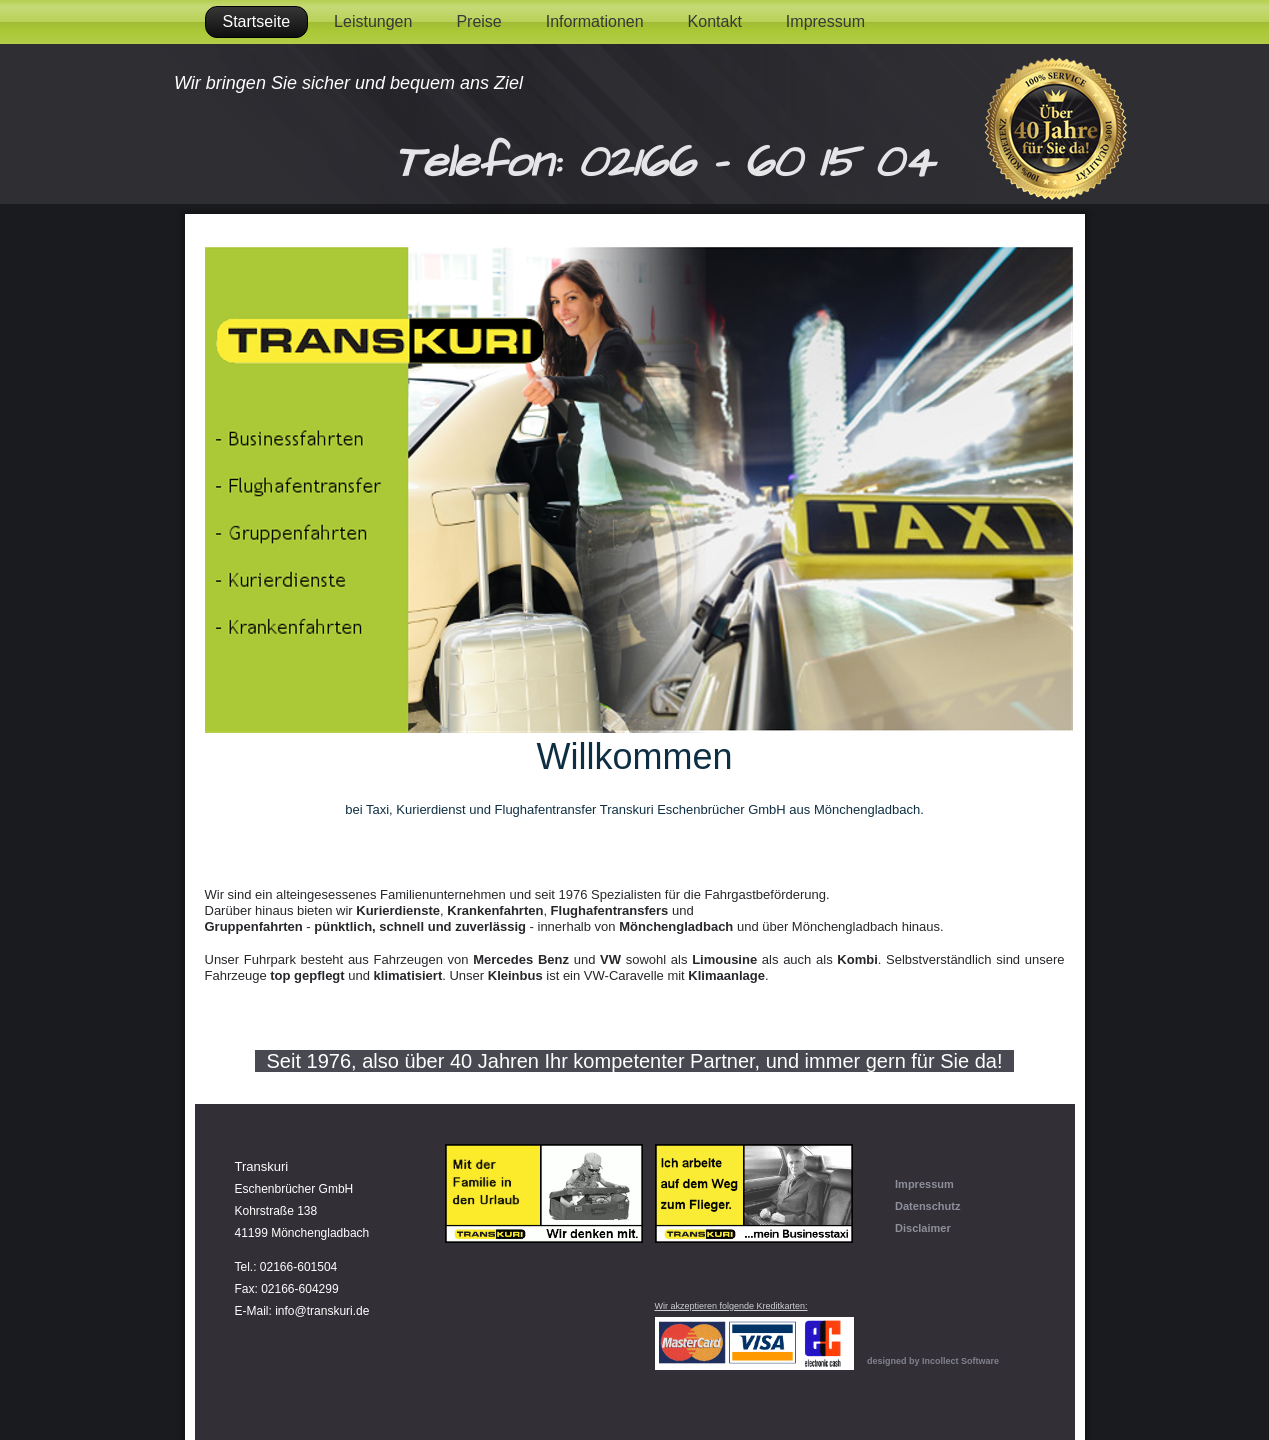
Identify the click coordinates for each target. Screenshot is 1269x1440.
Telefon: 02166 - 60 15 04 (663, 163)
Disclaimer (923, 1228)
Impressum (825, 21)
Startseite (257, 21)
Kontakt (715, 21)
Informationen (595, 21)
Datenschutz (927, 1206)
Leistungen (373, 21)
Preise (478, 21)
